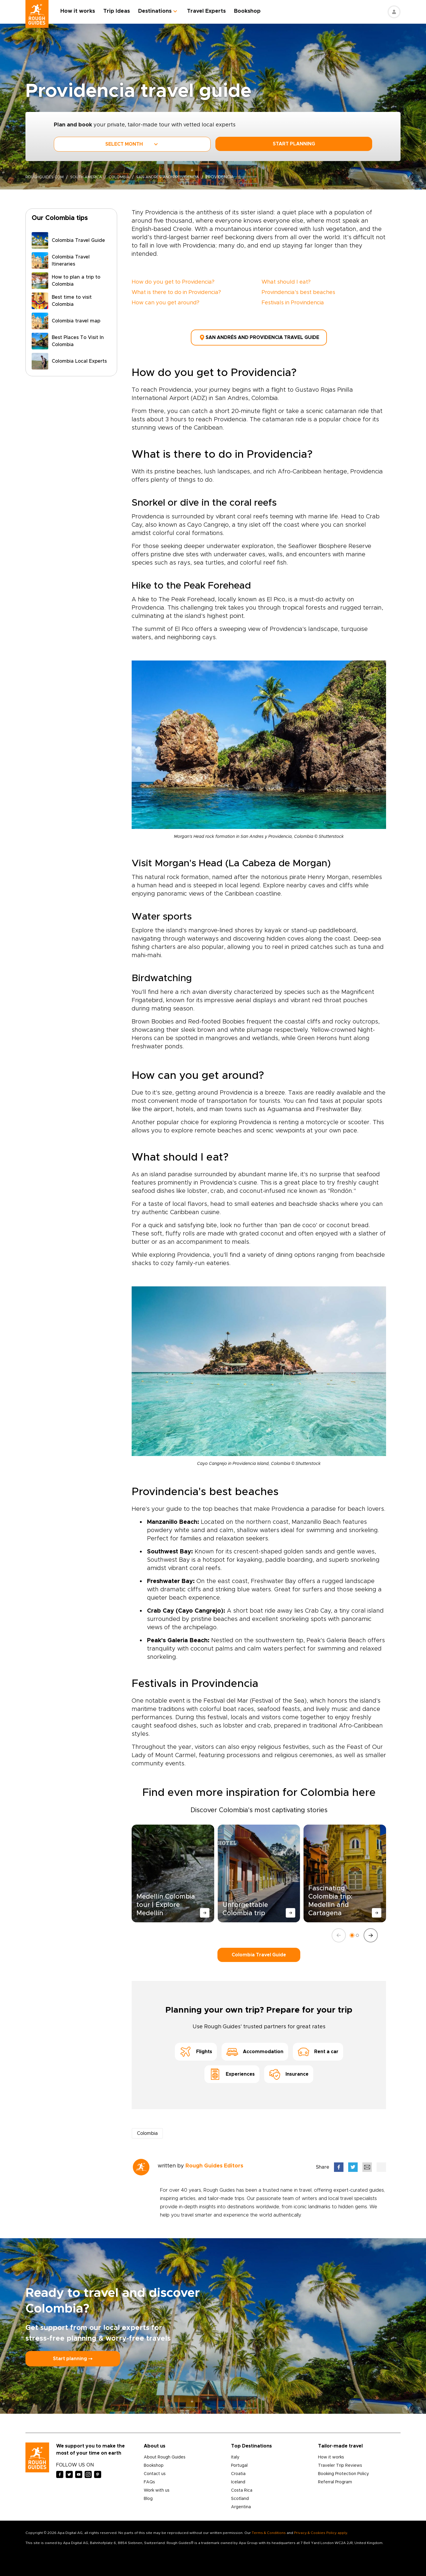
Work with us (157, 2488)
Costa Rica (241, 2488)
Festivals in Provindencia (293, 303)
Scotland (240, 2496)
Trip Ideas (122, 11)
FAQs (149, 2479)
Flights (196, 2049)
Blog (148, 2496)
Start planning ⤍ (73, 2356)
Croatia (238, 2471)
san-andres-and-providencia (178, 177)
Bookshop (252, 11)
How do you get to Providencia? (173, 282)
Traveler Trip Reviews (340, 2463)
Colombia (126, 177)
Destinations (160, 11)
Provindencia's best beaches (298, 292)
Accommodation (254, 2049)
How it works (83, 11)
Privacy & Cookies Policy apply (320, 2530)
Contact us (155, 2471)
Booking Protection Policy (343, 2471)
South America (91, 177)
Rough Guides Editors (214, 2163)
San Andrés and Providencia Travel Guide (259, 336)
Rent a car (318, 2049)
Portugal (239, 2463)
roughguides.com (46, 177)
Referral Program (335, 2479)
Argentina (241, 2504)
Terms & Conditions (269, 2530)
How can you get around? (165, 303)
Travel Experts (211, 11)
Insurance (289, 2071)
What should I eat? (286, 282)
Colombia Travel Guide (259, 1952)
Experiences (232, 2071)
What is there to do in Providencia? (176, 292)
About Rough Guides (164, 2455)
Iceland (238, 2479)
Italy (235, 2455)
